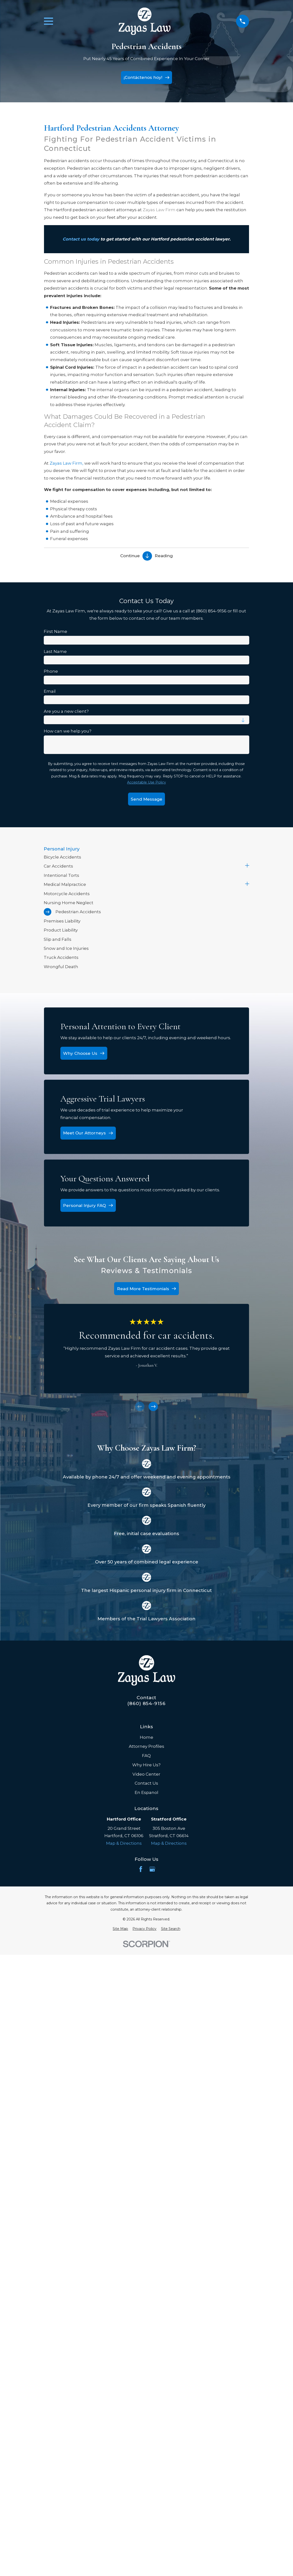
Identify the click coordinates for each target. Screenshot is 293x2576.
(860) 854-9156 (146, 1703)
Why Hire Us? (146, 1764)
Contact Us (146, 1783)
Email (50, 691)
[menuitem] (146, 857)
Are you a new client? (66, 711)
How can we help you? (67, 731)
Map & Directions (124, 1843)
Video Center (146, 1774)
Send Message (146, 799)
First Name (55, 631)
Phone (51, 671)
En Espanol (146, 1792)
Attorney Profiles (146, 1746)
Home (146, 1737)
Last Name (55, 651)
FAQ (146, 1755)
